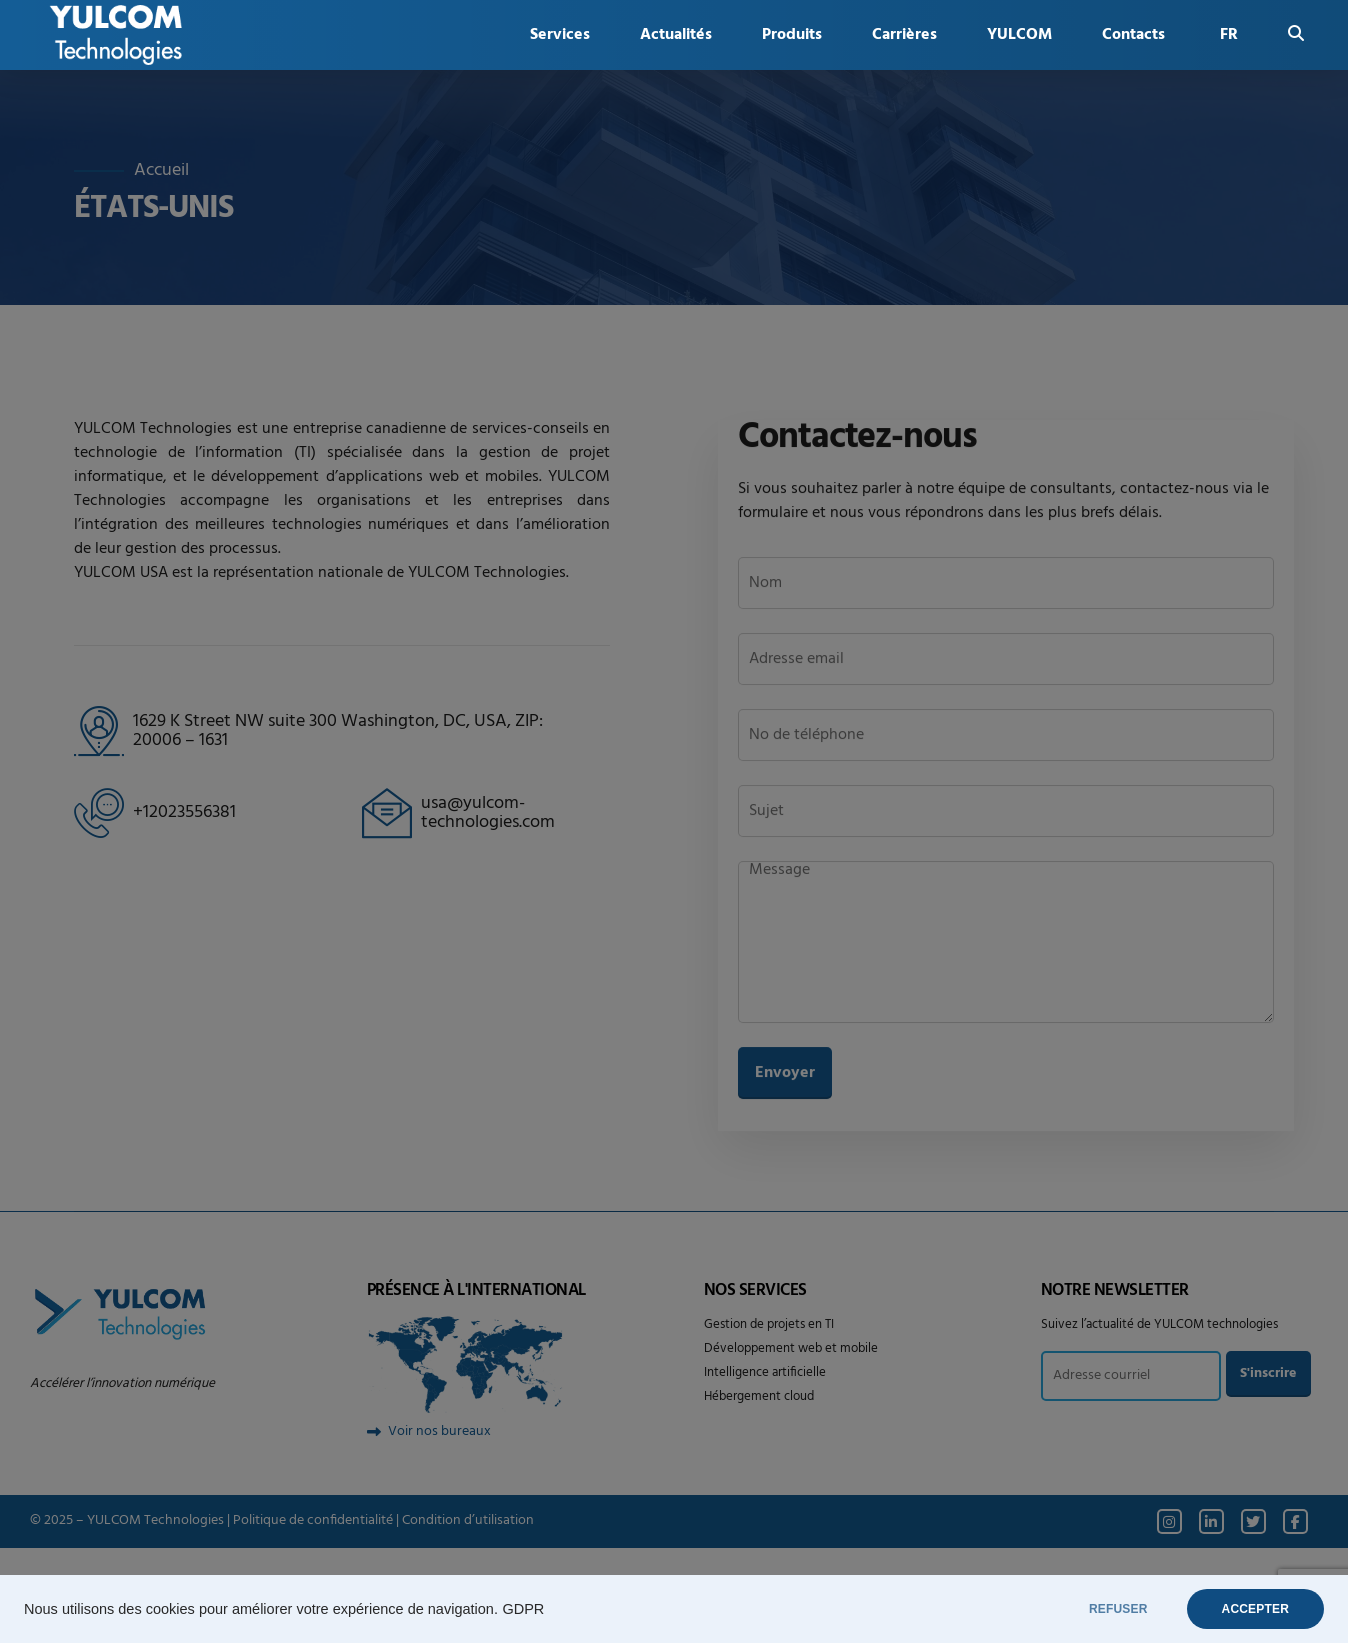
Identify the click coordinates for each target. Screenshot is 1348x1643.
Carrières (904, 35)
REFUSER (1118, 1609)
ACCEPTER (1255, 1609)
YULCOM (1019, 35)
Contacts (1133, 35)
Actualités (676, 35)
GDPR (523, 1609)
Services (560, 35)
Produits (792, 35)
